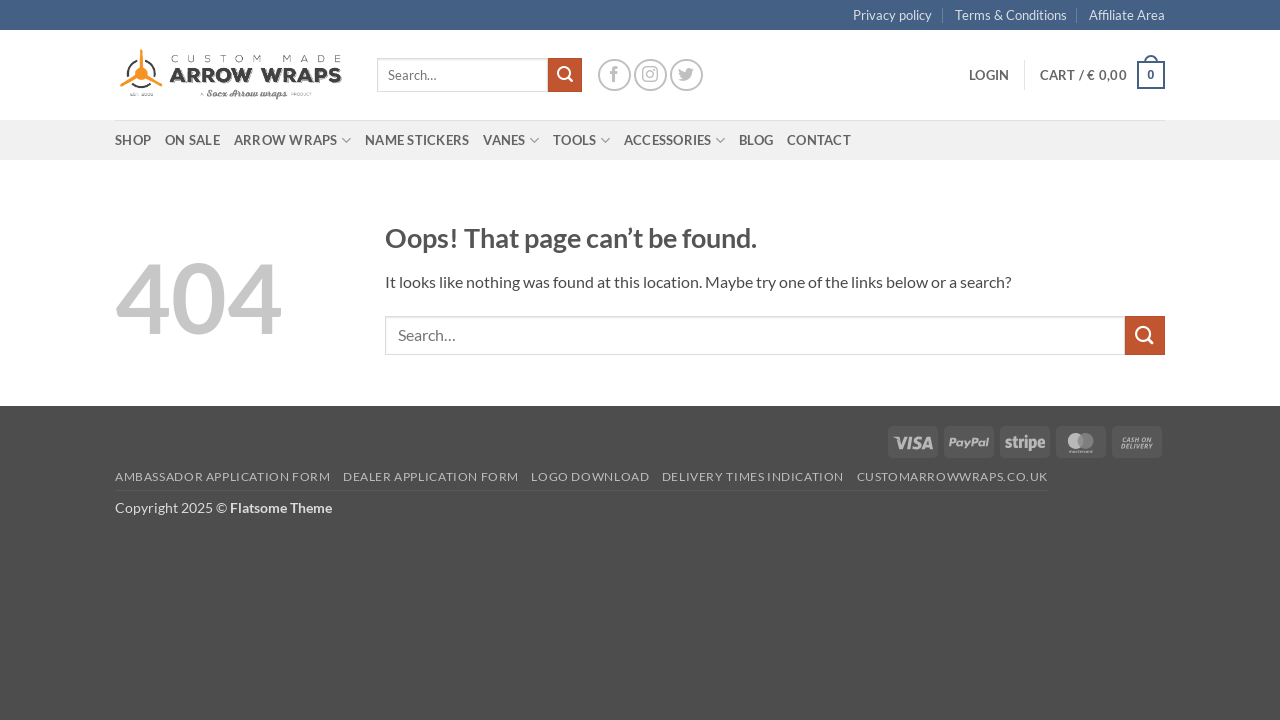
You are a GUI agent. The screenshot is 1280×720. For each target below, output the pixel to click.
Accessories (674, 140)
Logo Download (590, 476)
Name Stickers (417, 140)
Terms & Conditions (1011, 15)
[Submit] (565, 75)
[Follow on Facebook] (614, 75)
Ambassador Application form (223, 476)
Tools (581, 140)
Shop (133, 140)
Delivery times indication (753, 476)
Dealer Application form (431, 476)
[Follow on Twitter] (686, 75)
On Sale (192, 140)
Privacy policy (892, 15)
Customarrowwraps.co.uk (952, 476)
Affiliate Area (1127, 15)
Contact (819, 140)
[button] (989, 75)
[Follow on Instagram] (650, 75)
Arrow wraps (292, 140)
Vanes (511, 140)
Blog (756, 140)
